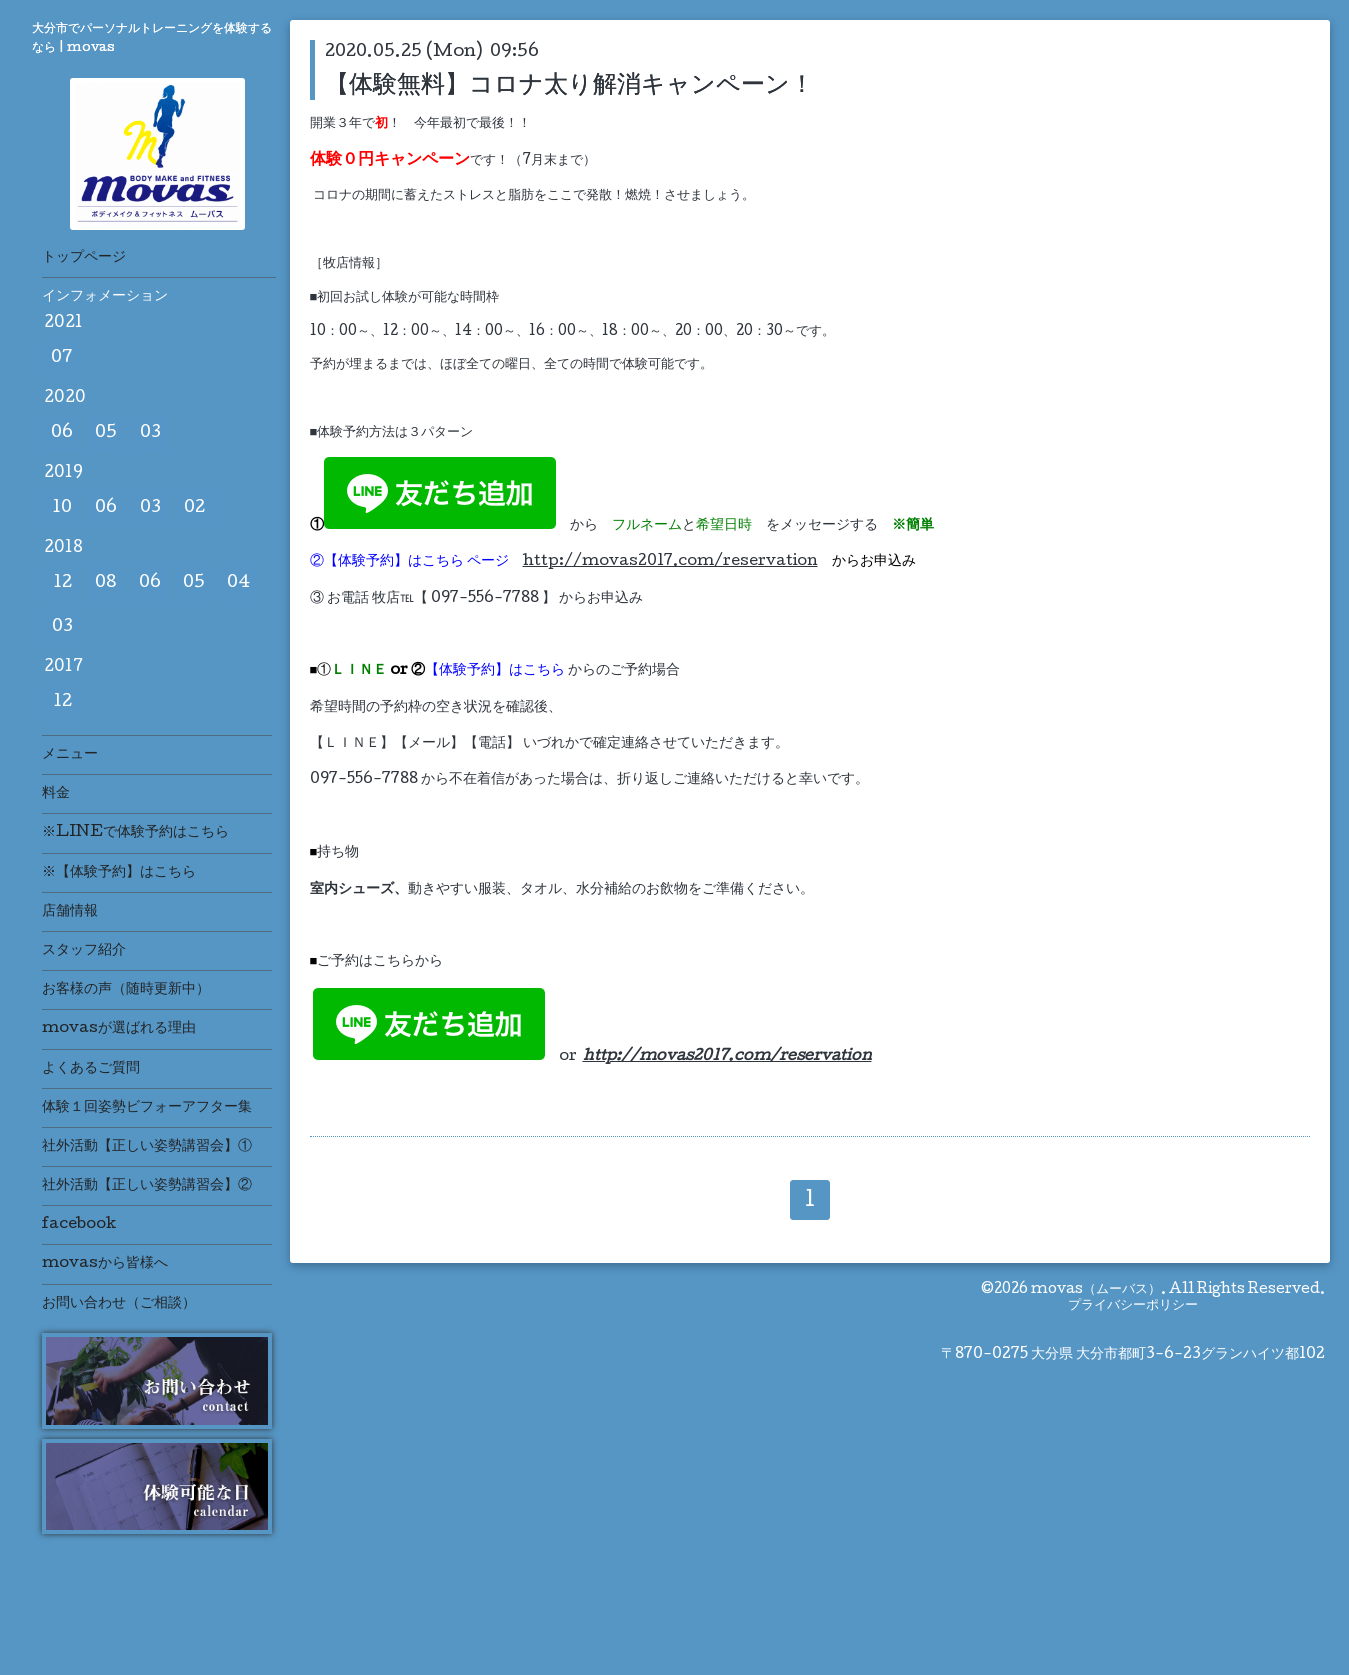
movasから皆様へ (105, 1264)
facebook (79, 1225)
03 (150, 433)
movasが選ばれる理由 (119, 1029)
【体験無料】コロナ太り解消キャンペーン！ (569, 84)
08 (106, 583)
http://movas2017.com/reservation (670, 562)
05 (106, 433)
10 (62, 508)
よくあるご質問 (91, 1069)
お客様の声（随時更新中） (126, 990)
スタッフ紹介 (84, 951)
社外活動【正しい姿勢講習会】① (147, 1147)
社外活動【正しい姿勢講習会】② (147, 1186)
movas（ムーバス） (1096, 1290)
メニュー (70, 755)
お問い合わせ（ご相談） (119, 1304)
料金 (56, 794)
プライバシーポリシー (1133, 1306)
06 (62, 433)
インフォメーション (105, 297)
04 (238, 583)
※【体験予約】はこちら (119, 873)
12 (62, 583)
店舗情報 (70, 912)
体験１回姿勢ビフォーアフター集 (147, 1108)
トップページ (84, 258)
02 (194, 508)
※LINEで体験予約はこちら (135, 833)
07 (62, 358)
